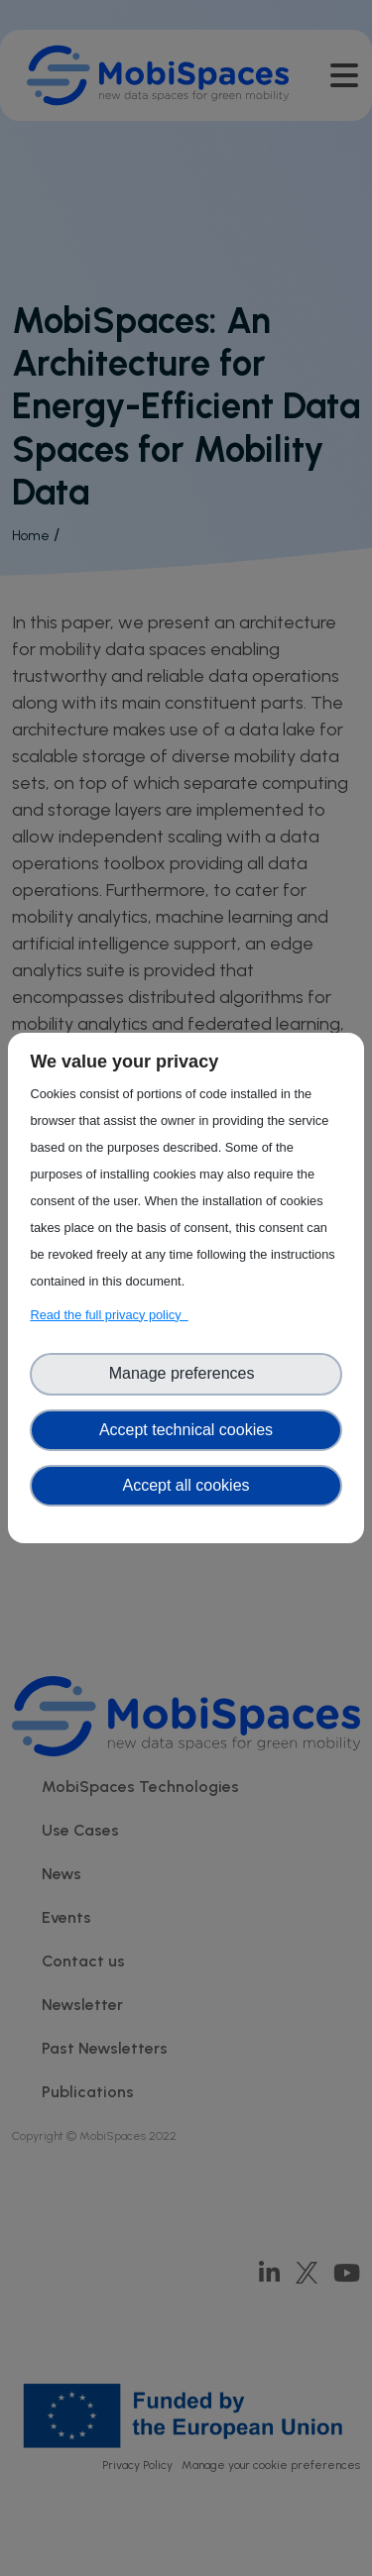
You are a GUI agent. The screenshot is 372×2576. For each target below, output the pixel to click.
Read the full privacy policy (108, 1314)
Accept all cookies (185, 1485)
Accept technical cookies (186, 1429)
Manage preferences (186, 1373)
